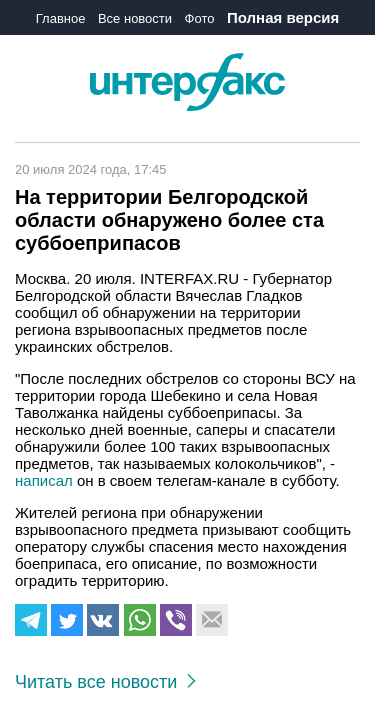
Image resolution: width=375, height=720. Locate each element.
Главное (61, 18)
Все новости (135, 18)
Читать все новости (105, 682)
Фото (200, 18)
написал (44, 480)
